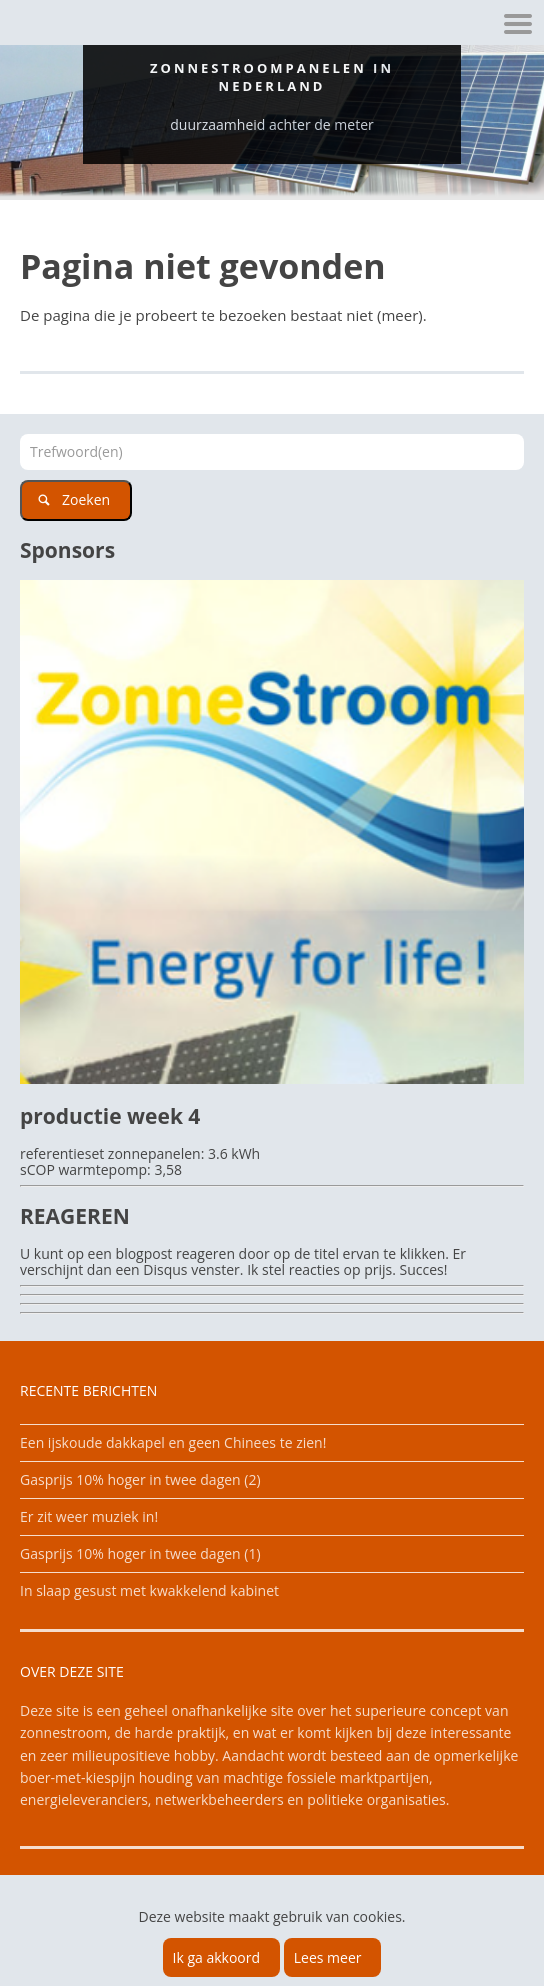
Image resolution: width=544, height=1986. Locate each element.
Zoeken (86, 499)
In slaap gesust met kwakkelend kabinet (149, 1590)
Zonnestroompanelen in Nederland (272, 77)
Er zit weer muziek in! (89, 1516)
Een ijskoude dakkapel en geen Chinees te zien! (173, 1442)
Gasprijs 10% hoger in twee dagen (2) (140, 1479)
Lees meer (328, 1957)
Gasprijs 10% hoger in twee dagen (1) (140, 1553)
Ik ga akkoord (217, 1957)
